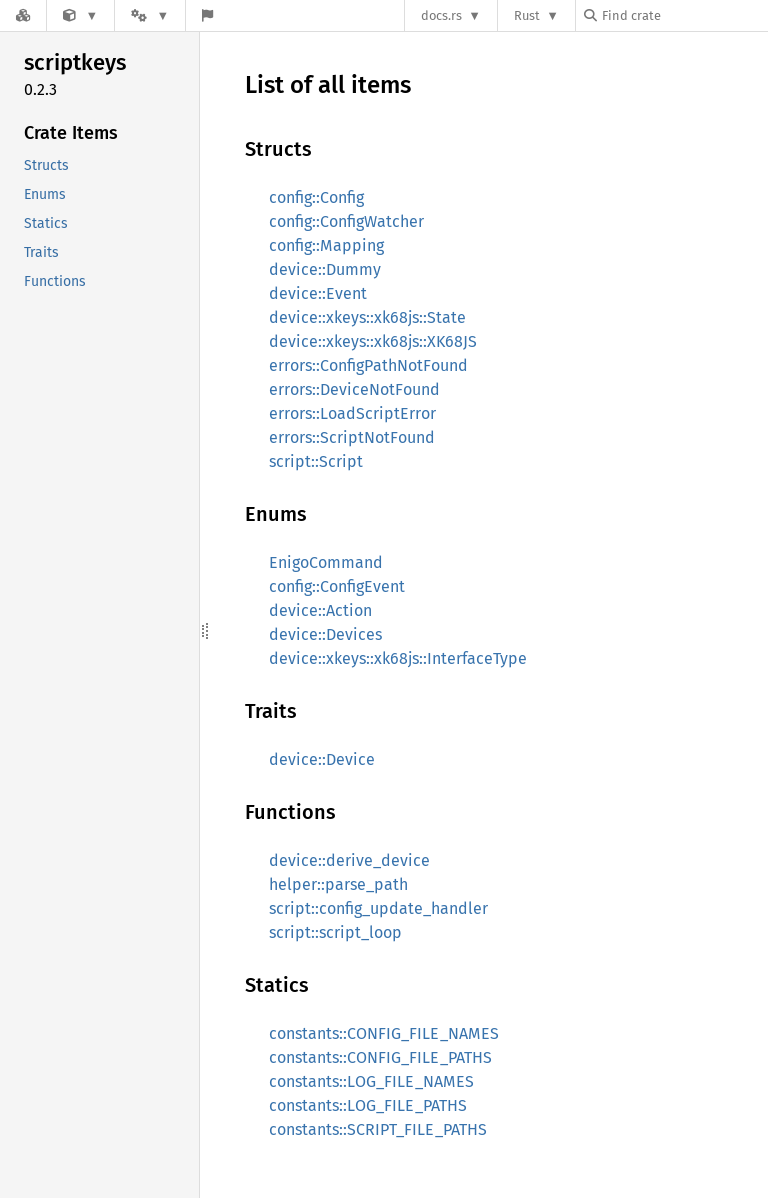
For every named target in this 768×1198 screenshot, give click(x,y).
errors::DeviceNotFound (354, 389)
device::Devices (325, 634)
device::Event (318, 293)
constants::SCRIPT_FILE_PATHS (378, 1129)
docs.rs (441, 15)
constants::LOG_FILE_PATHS (368, 1105)
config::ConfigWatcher (346, 221)
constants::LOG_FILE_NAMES (371, 1081)
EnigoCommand (326, 562)
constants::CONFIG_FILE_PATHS (380, 1057)
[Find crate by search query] (684, 15)
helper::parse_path (338, 884)
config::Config (316, 197)
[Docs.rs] (23, 15)
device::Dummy (325, 269)
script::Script (316, 461)
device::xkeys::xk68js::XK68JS (373, 341)
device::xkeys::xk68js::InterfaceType (398, 658)
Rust (527, 15)
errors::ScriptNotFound (352, 437)
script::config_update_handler (378, 908)
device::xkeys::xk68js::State (367, 317)
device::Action (320, 610)
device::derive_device (349, 860)
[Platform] (150, 15)
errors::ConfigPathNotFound (368, 365)
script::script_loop (335, 932)
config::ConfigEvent (337, 586)
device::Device (322, 759)
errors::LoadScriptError (352, 413)
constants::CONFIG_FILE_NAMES (384, 1033)
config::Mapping (326, 245)
